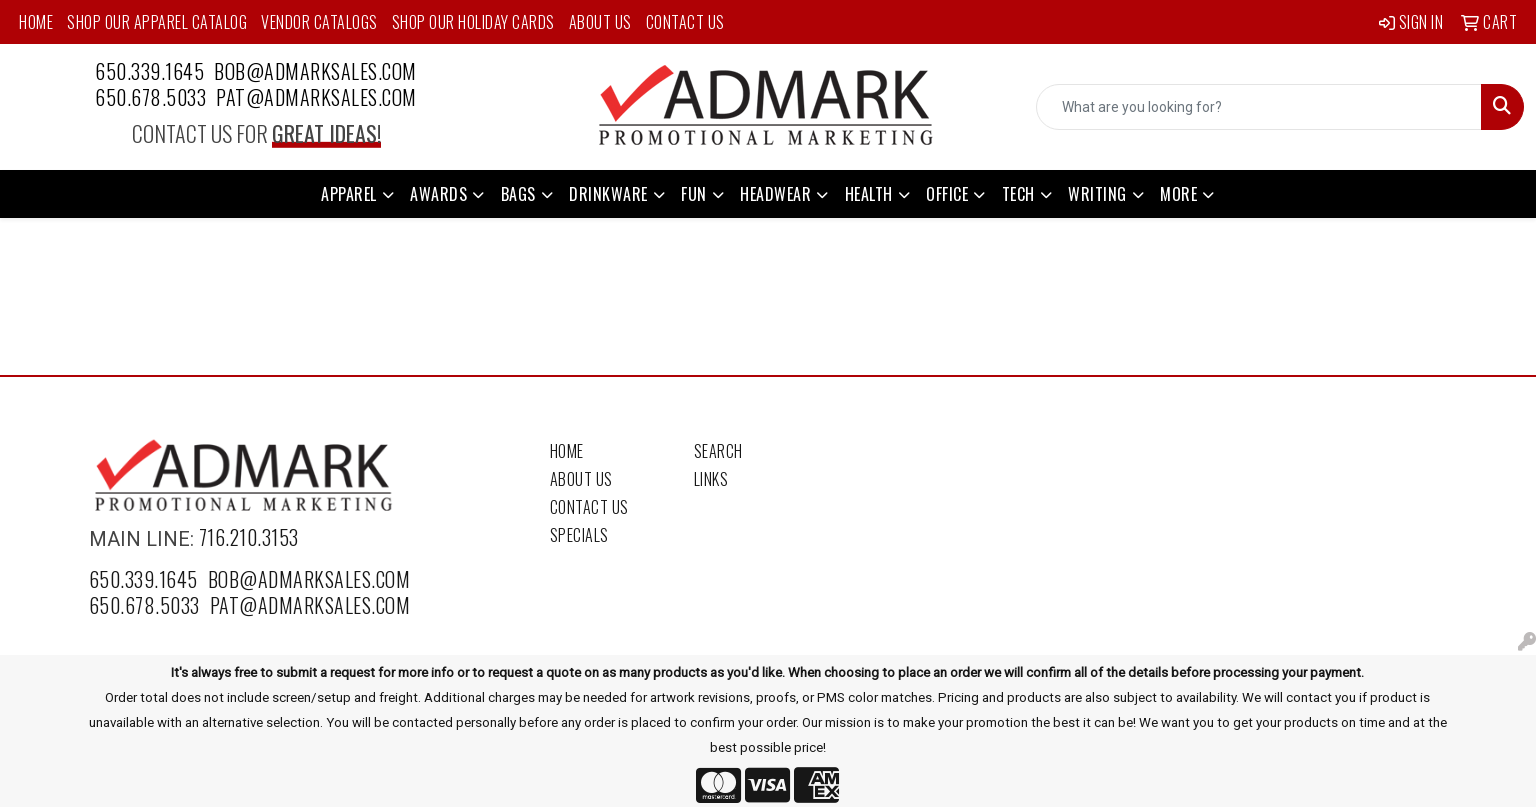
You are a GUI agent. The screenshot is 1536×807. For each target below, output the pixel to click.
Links (711, 479)
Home (36, 22)
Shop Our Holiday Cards (473, 22)
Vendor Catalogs (319, 22)
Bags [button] (518, 194)
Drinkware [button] (608, 194)
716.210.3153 (249, 537)
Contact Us (685, 22)
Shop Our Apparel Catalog (157, 22)
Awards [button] (438, 194)
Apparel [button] (349, 194)
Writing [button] (1097, 194)
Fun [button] (694, 194)
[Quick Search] (1259, 107)
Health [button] (869, 194)
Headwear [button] (775, 194)
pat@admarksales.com (316, 97)
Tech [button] (1018, 194)
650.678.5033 (150, 97)
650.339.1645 (149, 71)
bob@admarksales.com (315, 71)
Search (718, 451)
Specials (579, 535)
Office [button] (947, 194)
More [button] (1178, 194)
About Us (600, 22)
